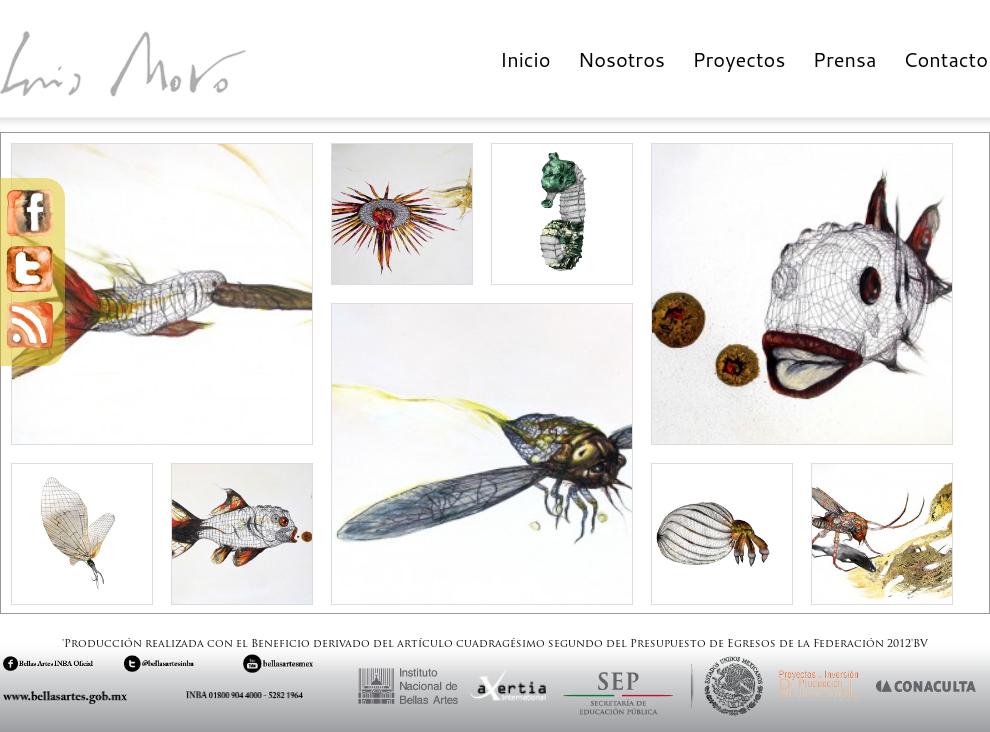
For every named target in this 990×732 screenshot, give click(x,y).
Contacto (945, 59)
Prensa (845, 59)
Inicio (525, 59)
